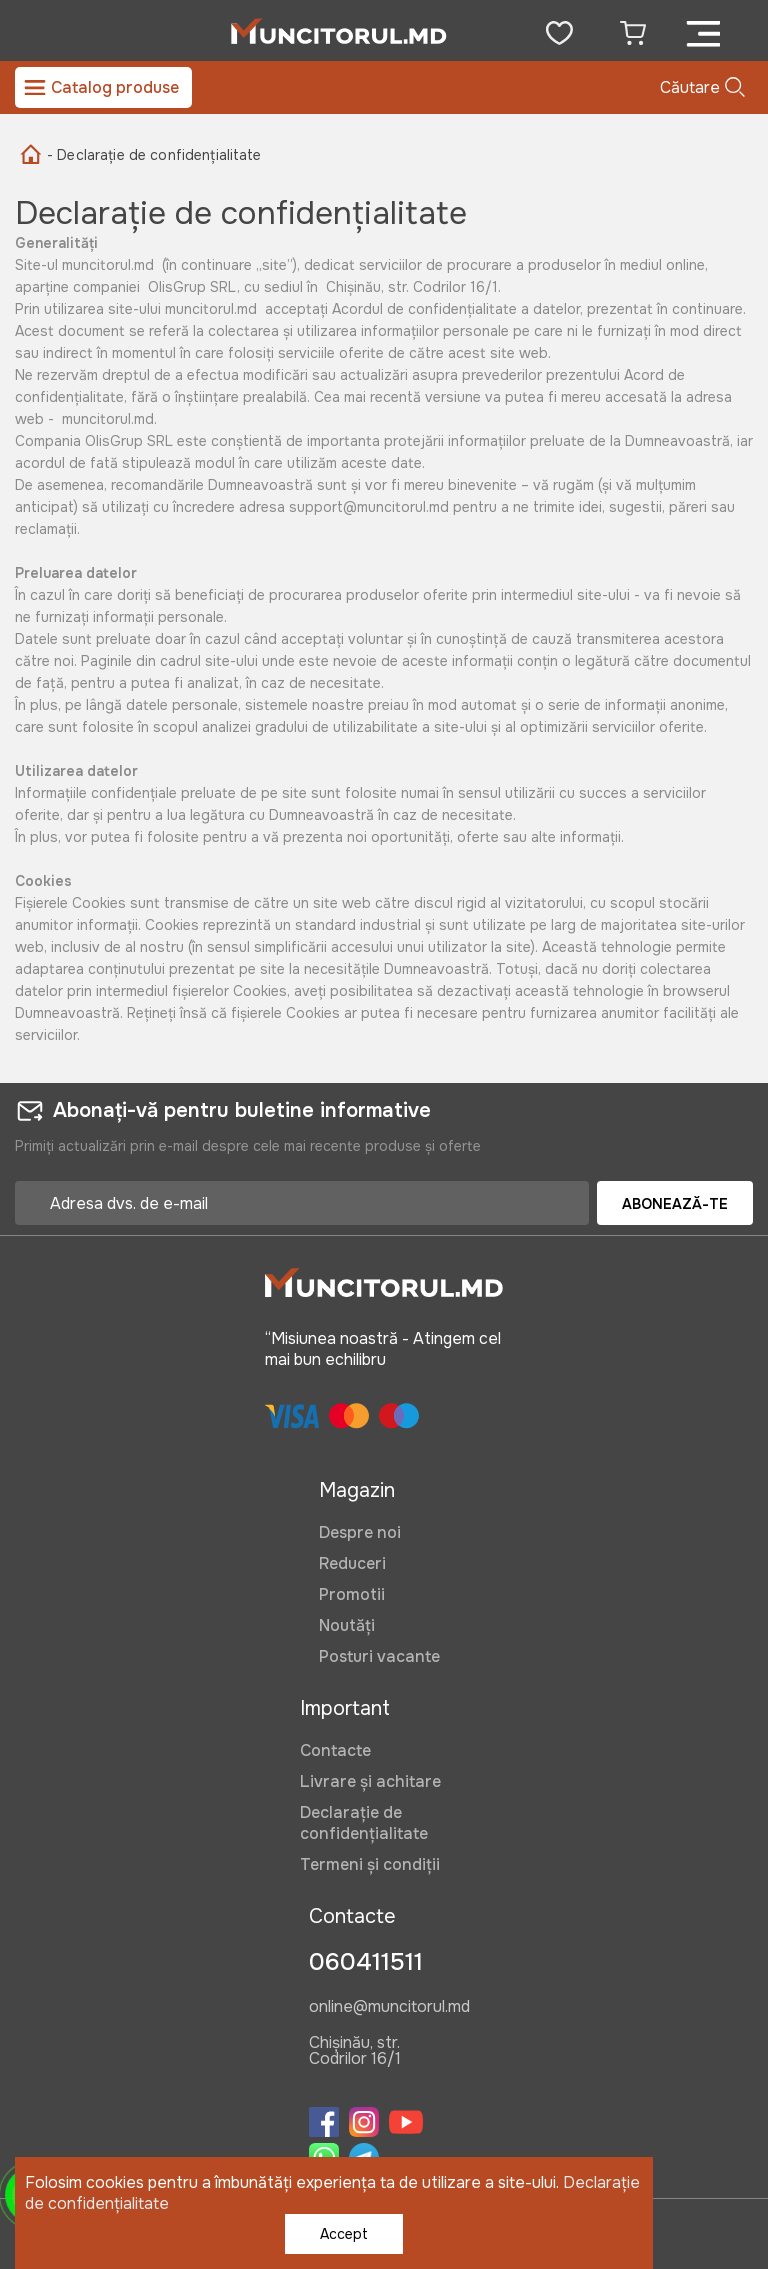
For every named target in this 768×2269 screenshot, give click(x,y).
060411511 (366, 1962)
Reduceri (352, 1563)
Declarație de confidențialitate (364, 1823)
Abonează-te (675, 1204)
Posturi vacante (379, 1656)
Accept (344, 2234)
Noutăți (347, 1625)
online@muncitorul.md (389, 2008)
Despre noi (360, 1532)
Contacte (335, 1750)
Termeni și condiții (370, 1864)
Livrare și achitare (370, 1781)
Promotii (352, 1594)
